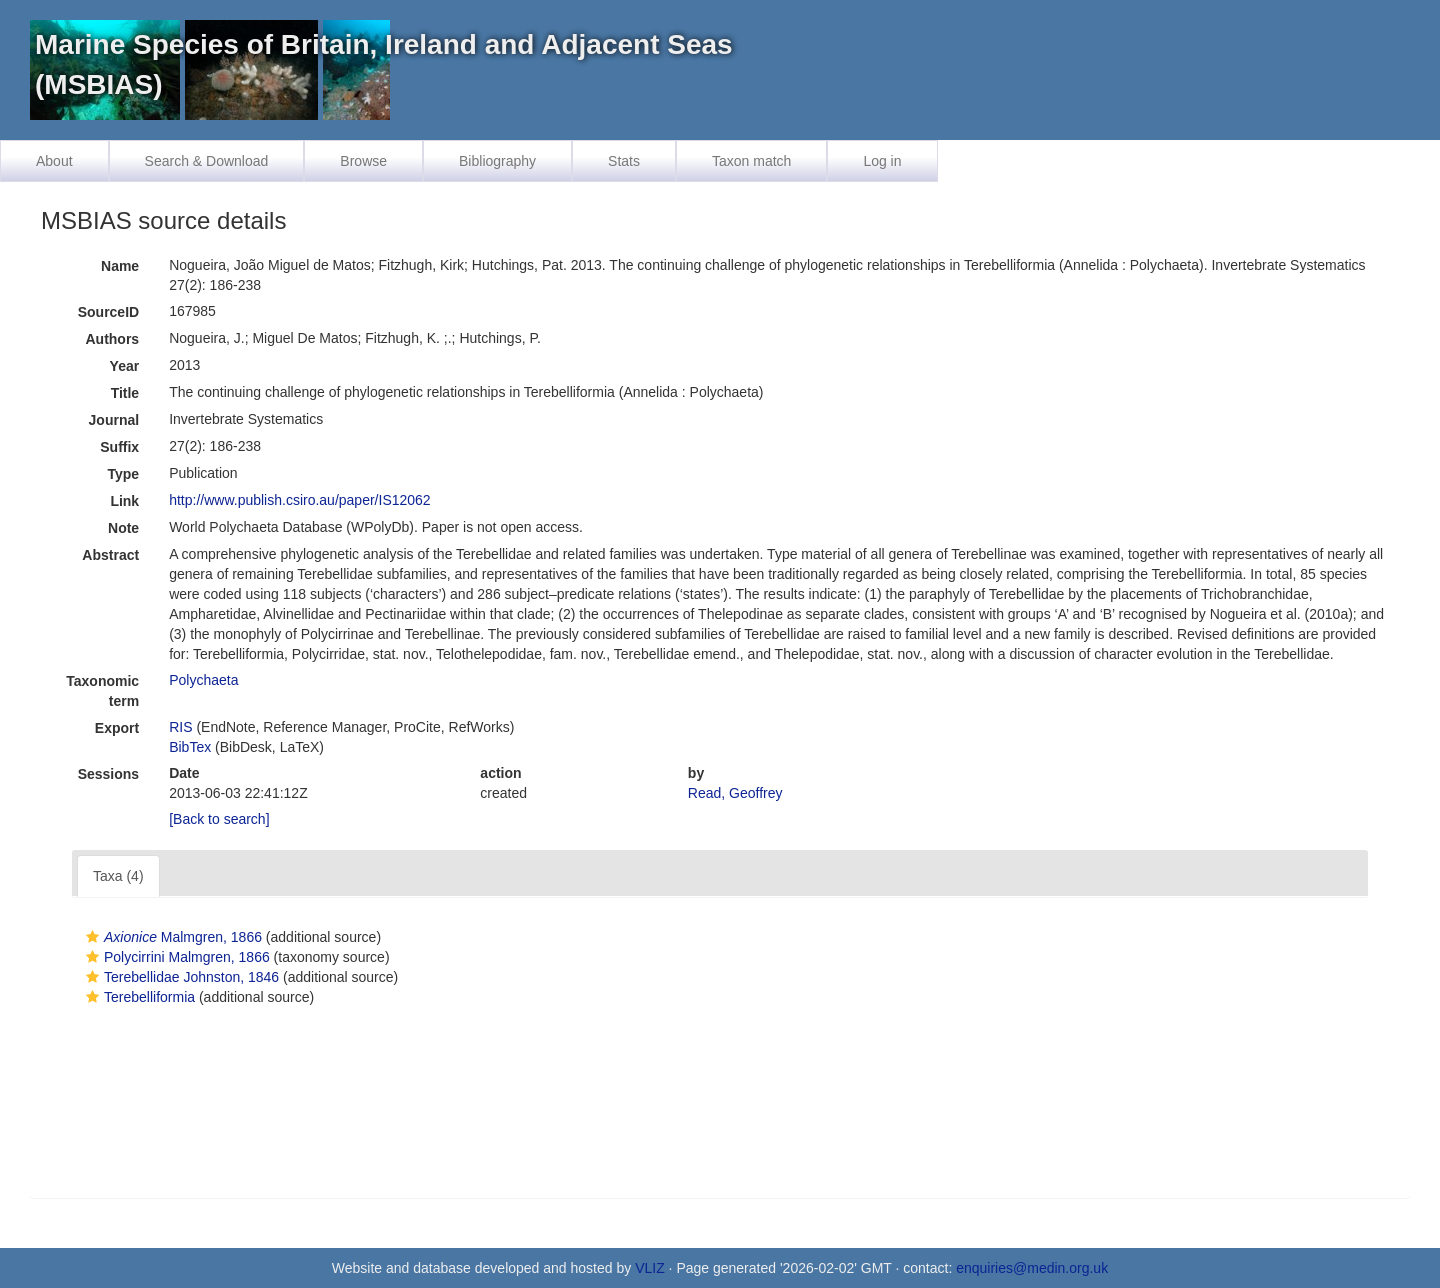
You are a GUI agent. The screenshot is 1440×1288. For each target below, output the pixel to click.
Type (124, 474)
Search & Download (207, 161)
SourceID (108, 312)
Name (120, 266)
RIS (180, 727)
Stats (624, 161)
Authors (112, 339)
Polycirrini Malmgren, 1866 (175, 957)
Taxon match (751, 161)
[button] (92, 937)
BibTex (190, 747)
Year (125, 366)
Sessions (108, 774)
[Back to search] (219, 819)
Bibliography (497, 161)
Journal (114, 420)
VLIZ (650, 1268)
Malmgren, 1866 (171, 937)
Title (125, 393)
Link (124, 501)
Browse (363, 161)
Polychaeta (203, 680)
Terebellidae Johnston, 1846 (180, 977)
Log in (882, 161)
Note (123, 528)
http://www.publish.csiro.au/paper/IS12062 (300, 500)
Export (117, 728)
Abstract (110, 555)
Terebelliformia (138, 997)
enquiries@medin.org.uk (1032, 1268)
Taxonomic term (102, 691)
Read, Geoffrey (735, 793)
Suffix (119, 447)
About (54, 161)
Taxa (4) (118, 876)
